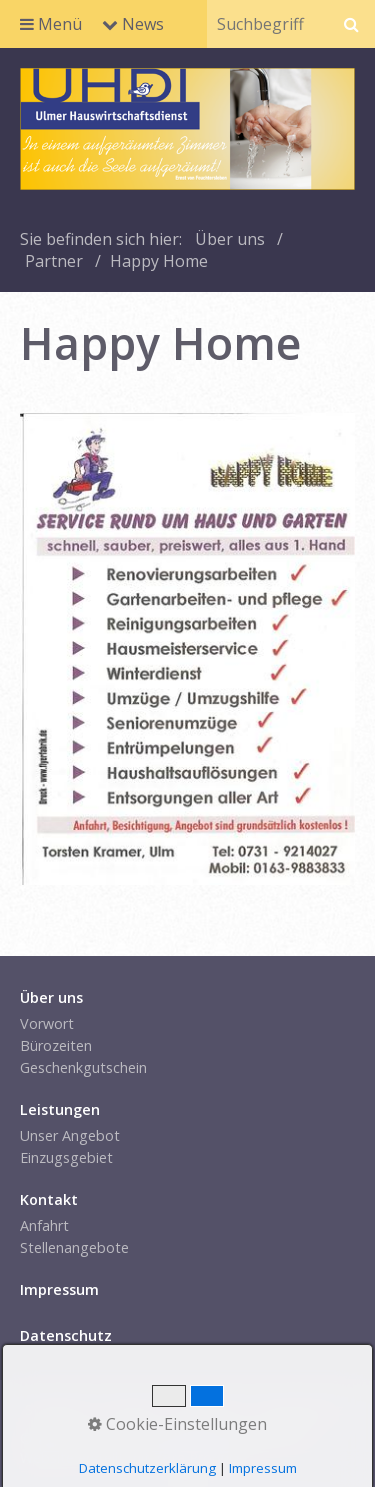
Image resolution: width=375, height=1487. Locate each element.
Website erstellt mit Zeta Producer (134, 1457)
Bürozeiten (56, 1045)
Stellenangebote (74, 1247)
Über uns (230, 239)
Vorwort (47, 1023)
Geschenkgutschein (83, 1067)
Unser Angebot (70, 1135)
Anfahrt (44, 1225)
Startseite (57, 1409)
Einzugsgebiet (66, 1157)
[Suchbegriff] (267, 24)
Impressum (208, 1409)
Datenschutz (301, 1409)
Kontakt (130, 1409)
